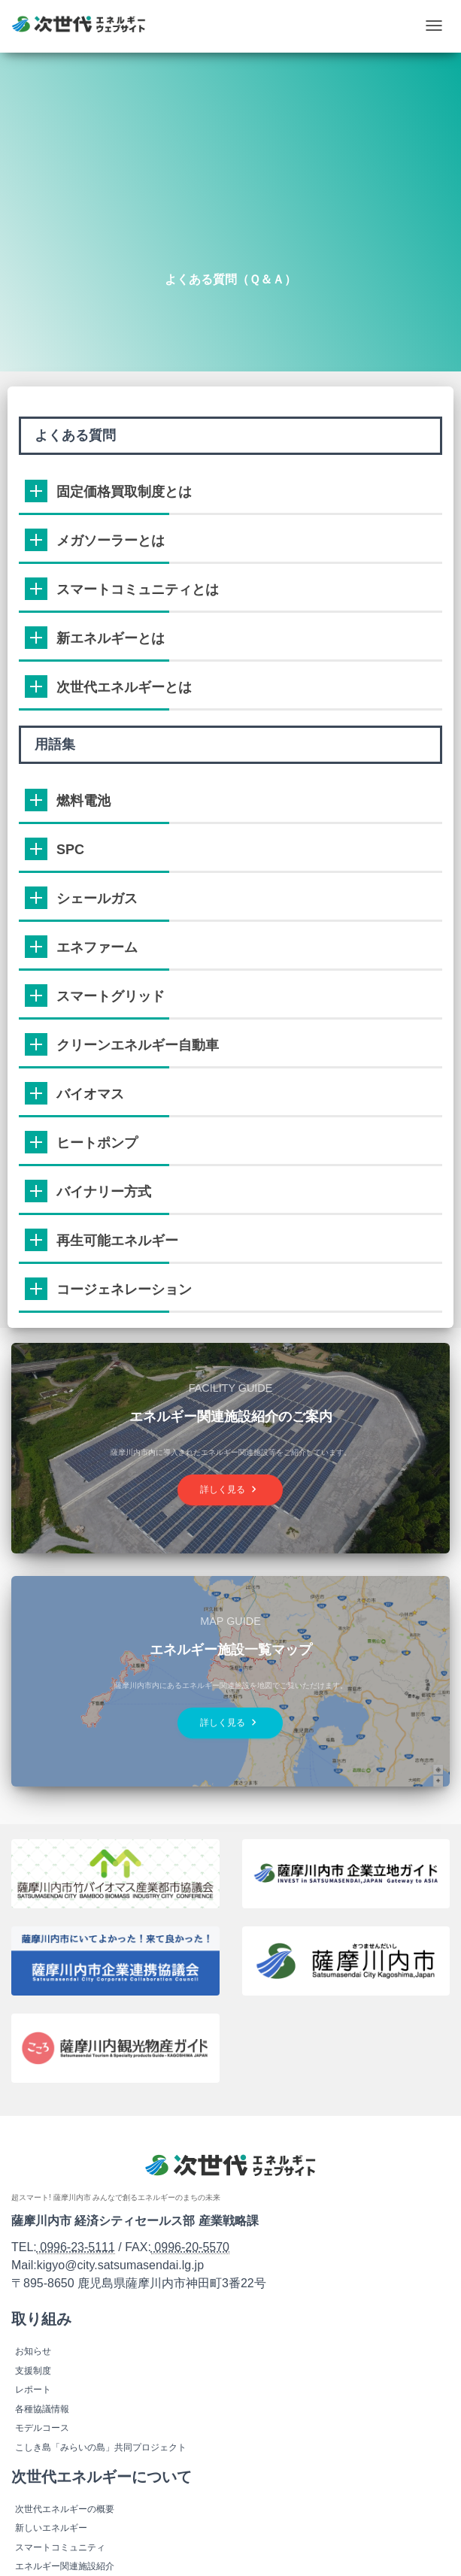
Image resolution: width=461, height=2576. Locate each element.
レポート (33, 2389)
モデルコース (42, 2428)
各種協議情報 (42, 2409)
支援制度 (33, 2370)
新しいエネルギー (51, 2528)
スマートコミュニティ (60, 2547)
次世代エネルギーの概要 (64, 2509)
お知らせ (33, 2351)
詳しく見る (230, 1489)
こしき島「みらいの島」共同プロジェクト (101, 2447)
